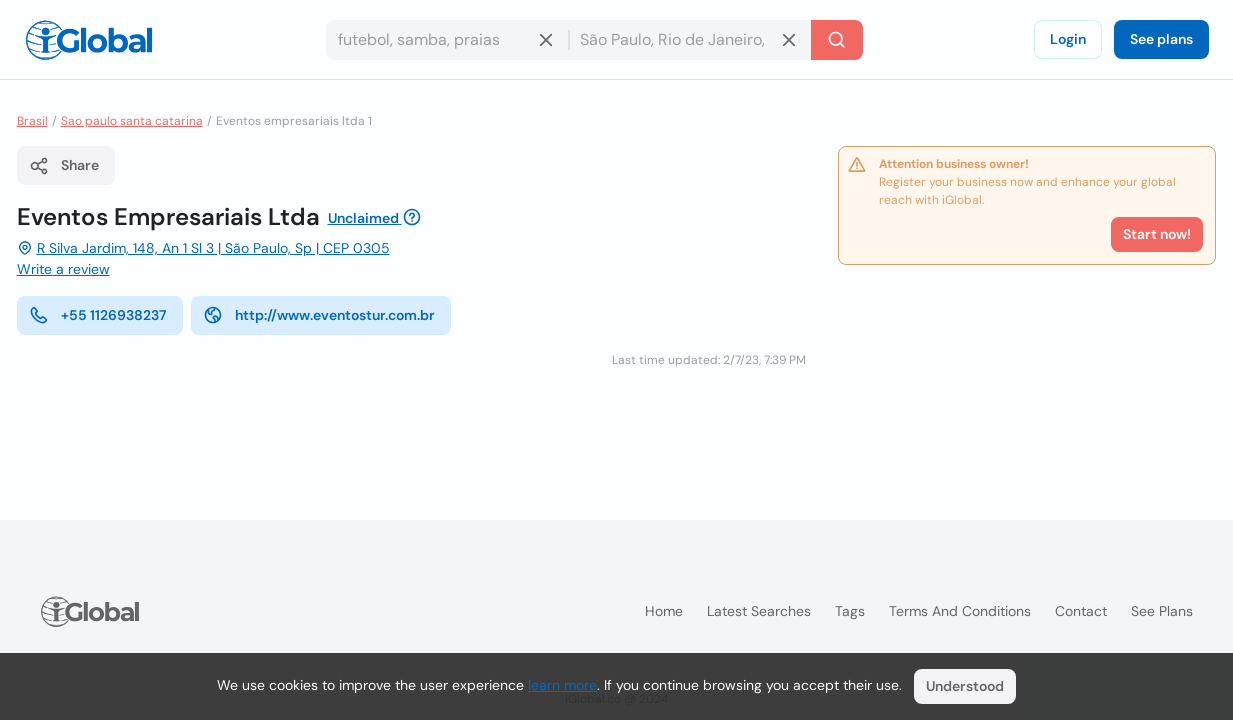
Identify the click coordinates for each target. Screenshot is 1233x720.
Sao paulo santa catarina (132, 121)
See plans (1161, 39)
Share (64, 166)
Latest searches (759, 611)
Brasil (32, 121)
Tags (850, 611)
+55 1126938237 (98, 315)
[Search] (837, 40)
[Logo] (89, 40)
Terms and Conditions (960, 611)
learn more (562, 685)
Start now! (1157, 234)
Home (664, 611)
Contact (1081, 611)
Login (1068, 39)
